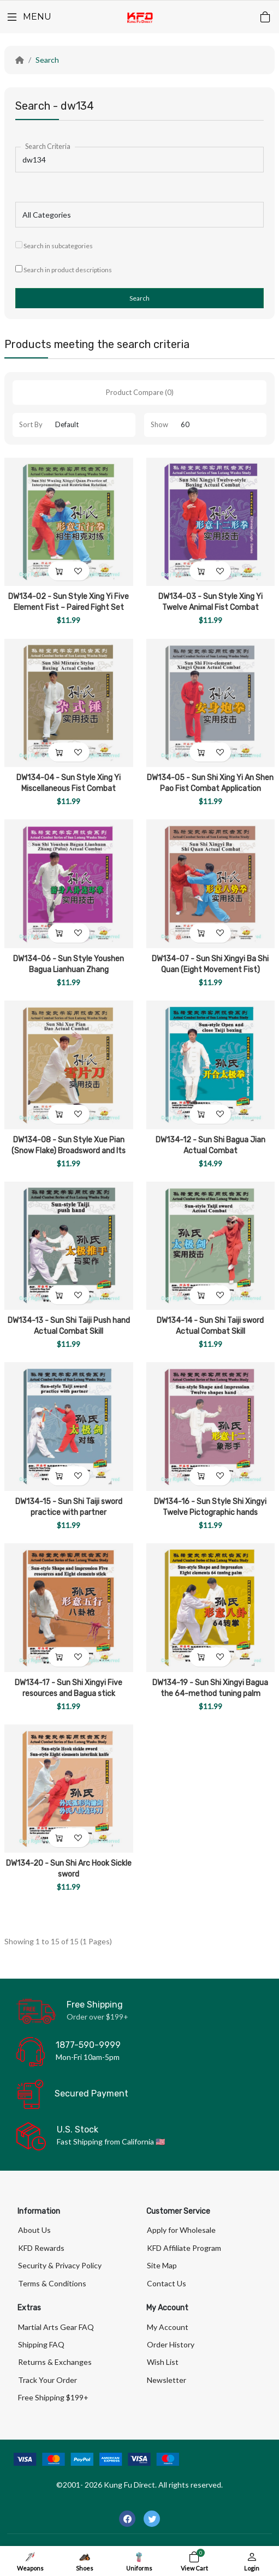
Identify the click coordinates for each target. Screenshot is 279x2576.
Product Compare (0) (140, 392)
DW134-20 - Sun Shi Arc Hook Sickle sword (69, 1869)
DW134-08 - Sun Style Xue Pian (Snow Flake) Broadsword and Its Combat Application (68, 1150)
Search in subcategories (54, 245)
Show (159, 424)
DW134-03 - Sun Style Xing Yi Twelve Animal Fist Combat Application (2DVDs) (210, 607)
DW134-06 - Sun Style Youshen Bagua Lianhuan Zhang (68, 964)
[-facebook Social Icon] (127, 2519)
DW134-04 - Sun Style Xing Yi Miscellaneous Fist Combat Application (68, 788)
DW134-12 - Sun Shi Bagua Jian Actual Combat (210, 1145)
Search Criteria (47, 146)
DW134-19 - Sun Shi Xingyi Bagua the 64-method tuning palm (210, 1688)
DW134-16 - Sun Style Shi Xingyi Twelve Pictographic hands (210, 1507)
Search (47, 59)
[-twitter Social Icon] (152, 2519)
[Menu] (28, 17)
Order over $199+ (97, 2016)
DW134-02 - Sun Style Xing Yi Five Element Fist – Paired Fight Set (68, 602)
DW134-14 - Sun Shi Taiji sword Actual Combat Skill (210, 1326)
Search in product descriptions (63, 269)
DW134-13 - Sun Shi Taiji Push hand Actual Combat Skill (69, 1326)
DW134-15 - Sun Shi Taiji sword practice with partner (68, 1507)
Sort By (31, 424)
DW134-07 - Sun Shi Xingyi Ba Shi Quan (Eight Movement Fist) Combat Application (210, 969)
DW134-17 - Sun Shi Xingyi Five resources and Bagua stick (68, 1688)
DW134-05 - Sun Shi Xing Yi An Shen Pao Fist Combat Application (210, 783)
